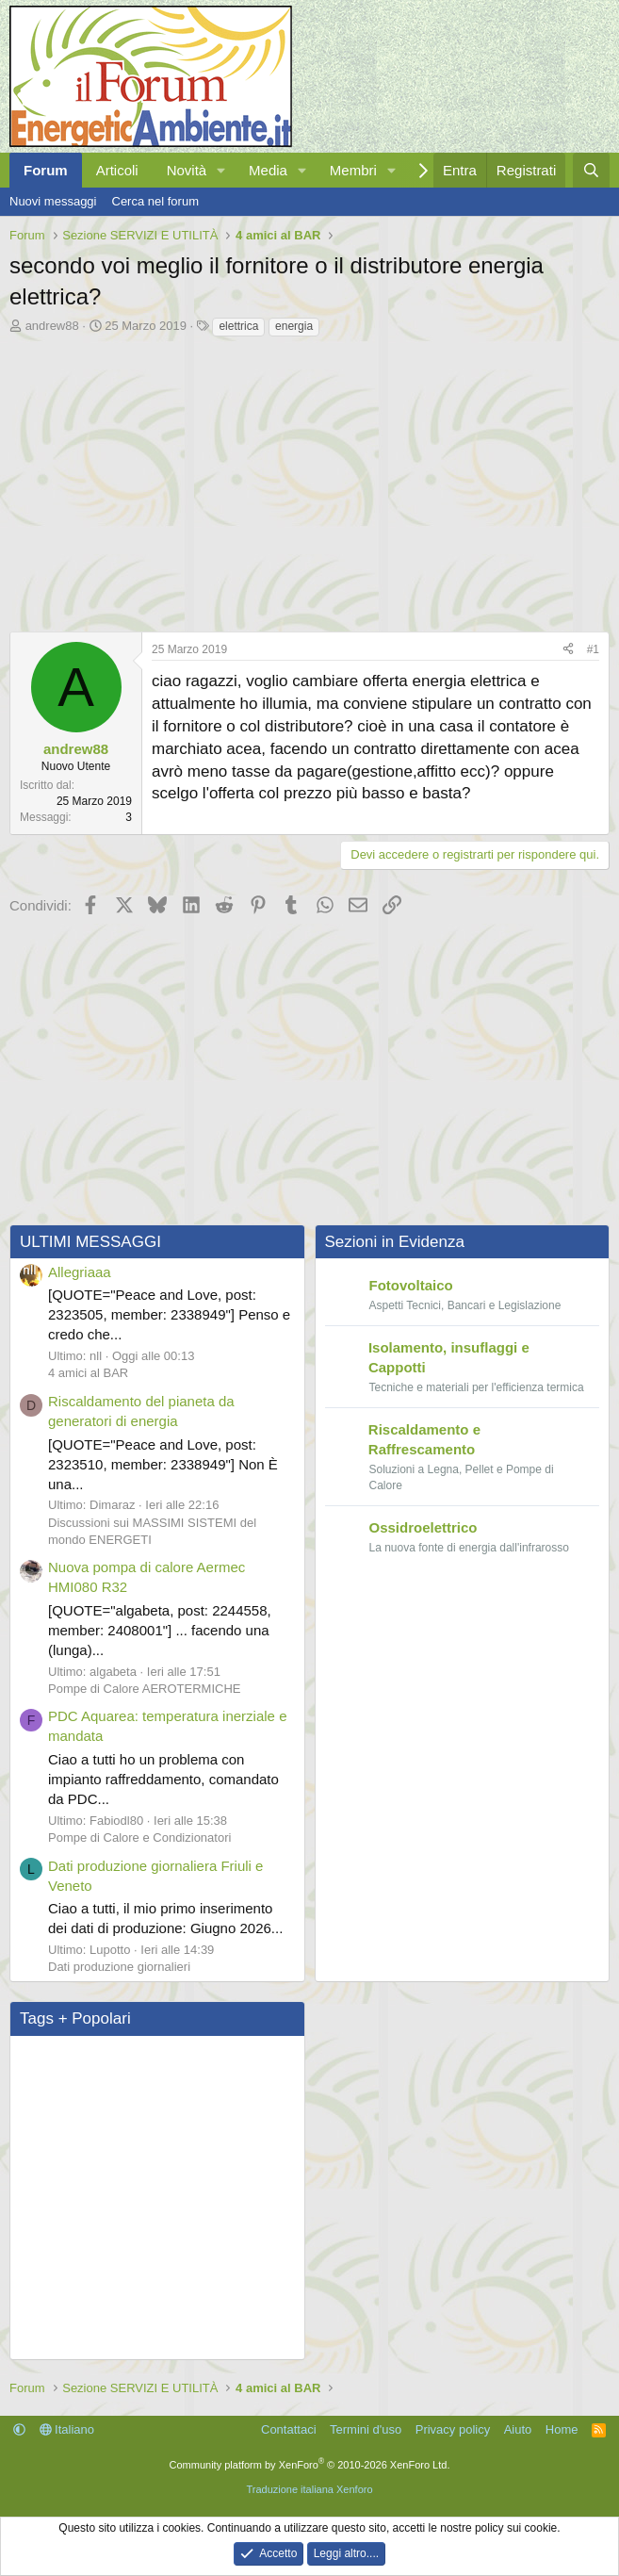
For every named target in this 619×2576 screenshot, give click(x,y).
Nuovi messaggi (53, 201)
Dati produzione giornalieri (119, 1967)
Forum (46, 170)
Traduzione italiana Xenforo (309, 2489)
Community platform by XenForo (310, 2464)
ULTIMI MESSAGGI (90, 1242)
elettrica (238, 326)
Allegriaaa (79, 1272)
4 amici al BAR (88, 1373)
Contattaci (289, 2429)
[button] (221, 170)
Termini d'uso (365, 2429)
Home (562, 2429)
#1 (593, 649)
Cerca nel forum (155, 201)
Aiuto (518, 2429)
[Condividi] (568, 650)
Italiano (67, 2429)
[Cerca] (591, 170)
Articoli (117, 170)
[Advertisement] (309, 480)
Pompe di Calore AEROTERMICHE (144, 1689)
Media (268, 170)
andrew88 (52, 326)
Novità (187, 170)
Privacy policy (452, 2429)
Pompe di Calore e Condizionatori (139, 1837)
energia (294, 326)
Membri (353, 170)
